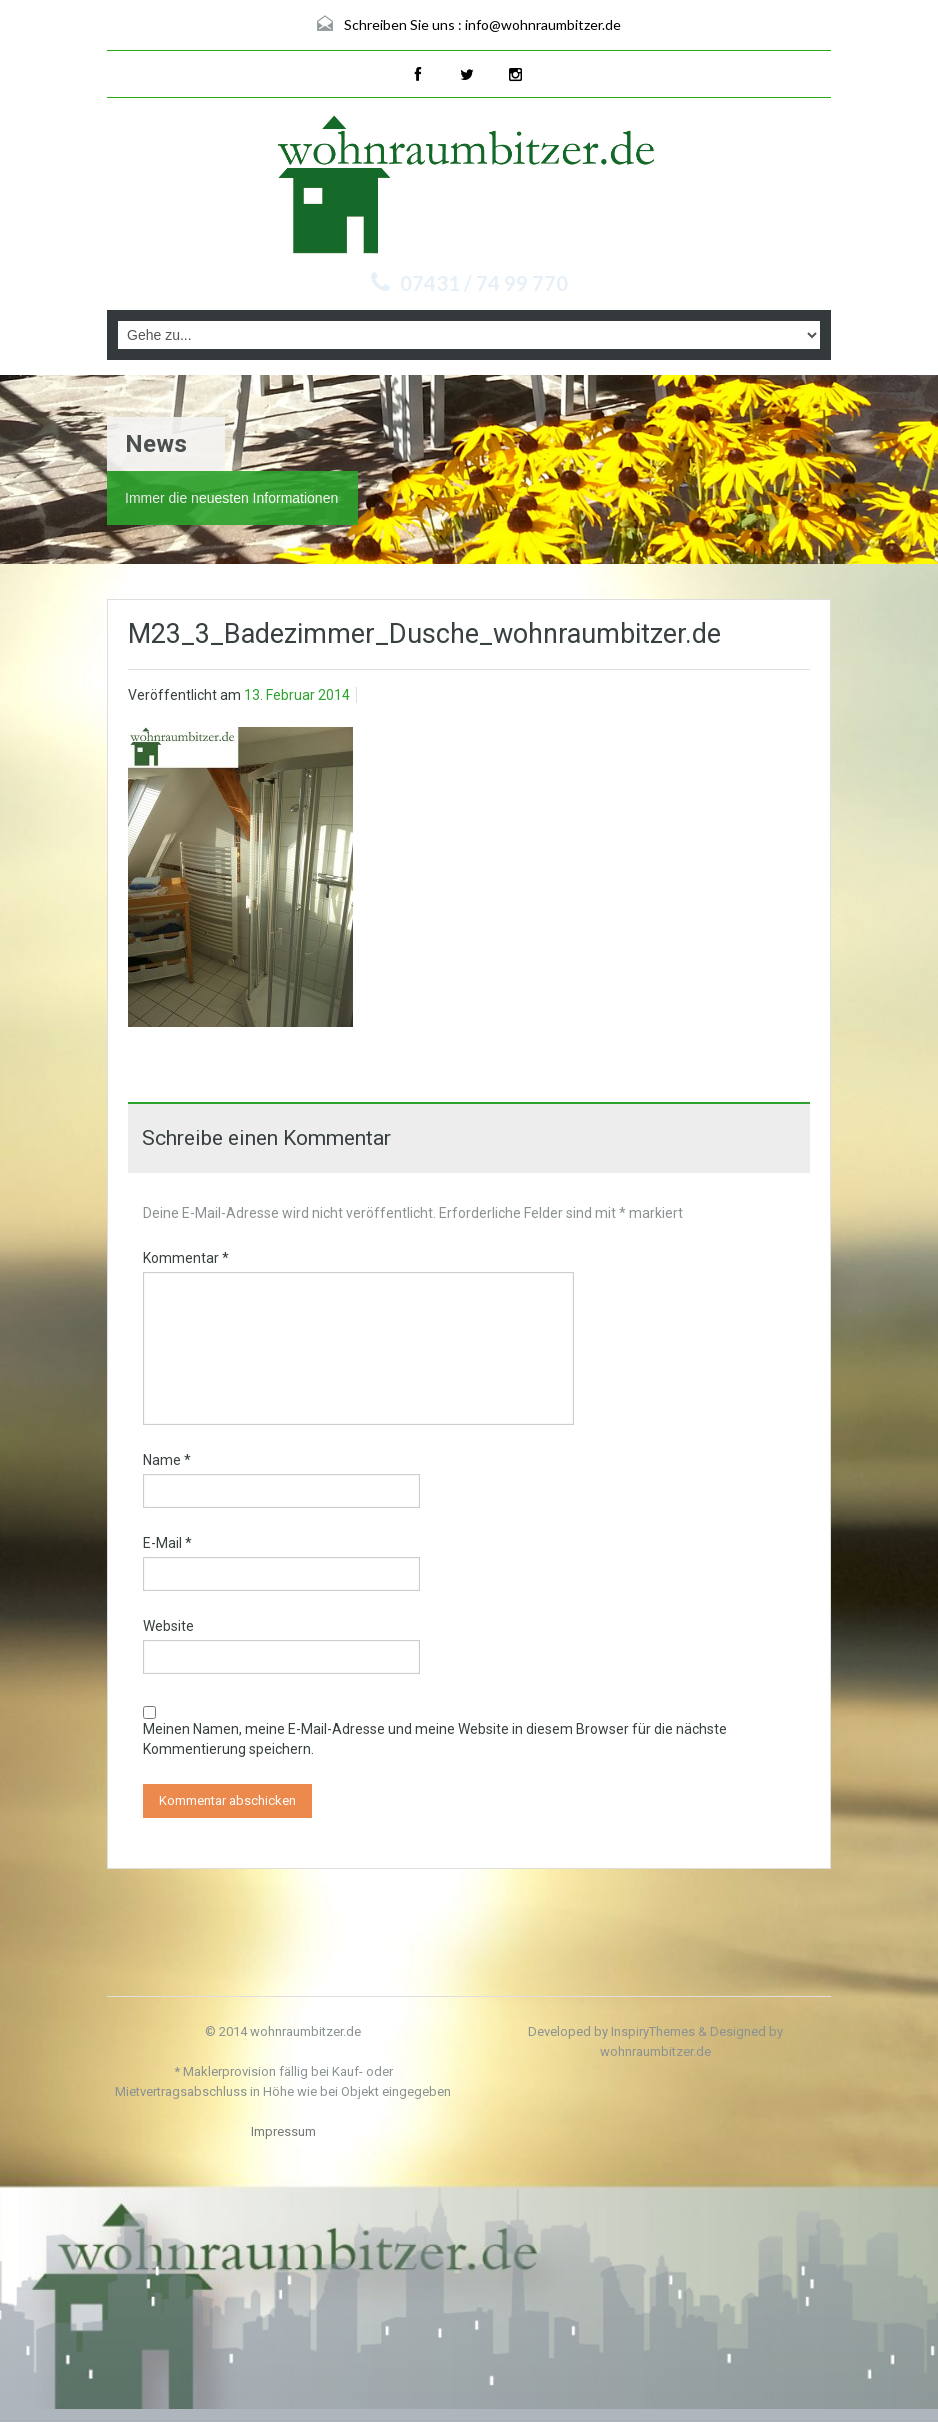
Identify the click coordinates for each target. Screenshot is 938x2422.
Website (168, 1626)
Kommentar (186, 1258)
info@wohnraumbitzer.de (543, 24)
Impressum (283, 2131)
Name (167, 1460)
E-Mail (167, 1543)
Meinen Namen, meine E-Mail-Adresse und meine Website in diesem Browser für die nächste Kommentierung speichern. (435, 1739)
